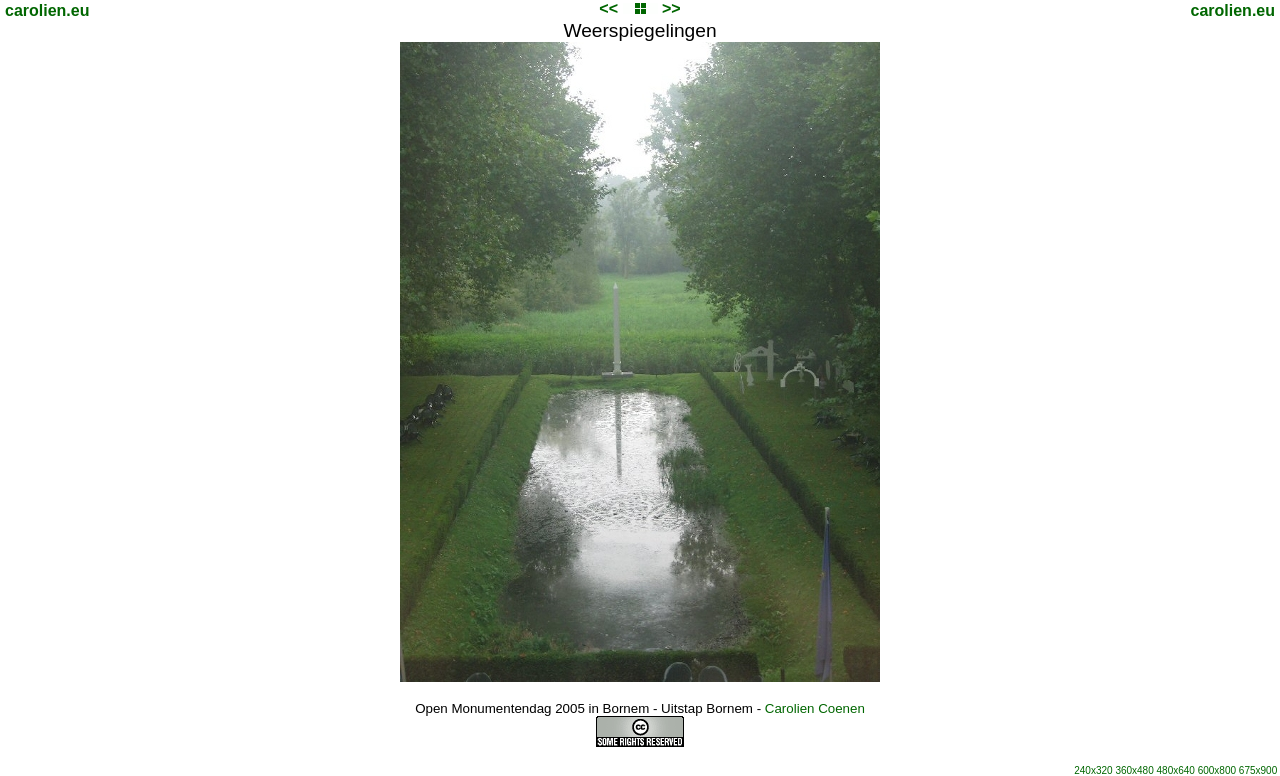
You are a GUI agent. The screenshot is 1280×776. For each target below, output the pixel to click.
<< (608, 8)
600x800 (1217, 770)
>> (671, 8)
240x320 (1093, 770)
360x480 (1134, 770)
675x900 (1258, 770)
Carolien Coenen (815, 708)
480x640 (1176, 770)
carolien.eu (47, 10)
